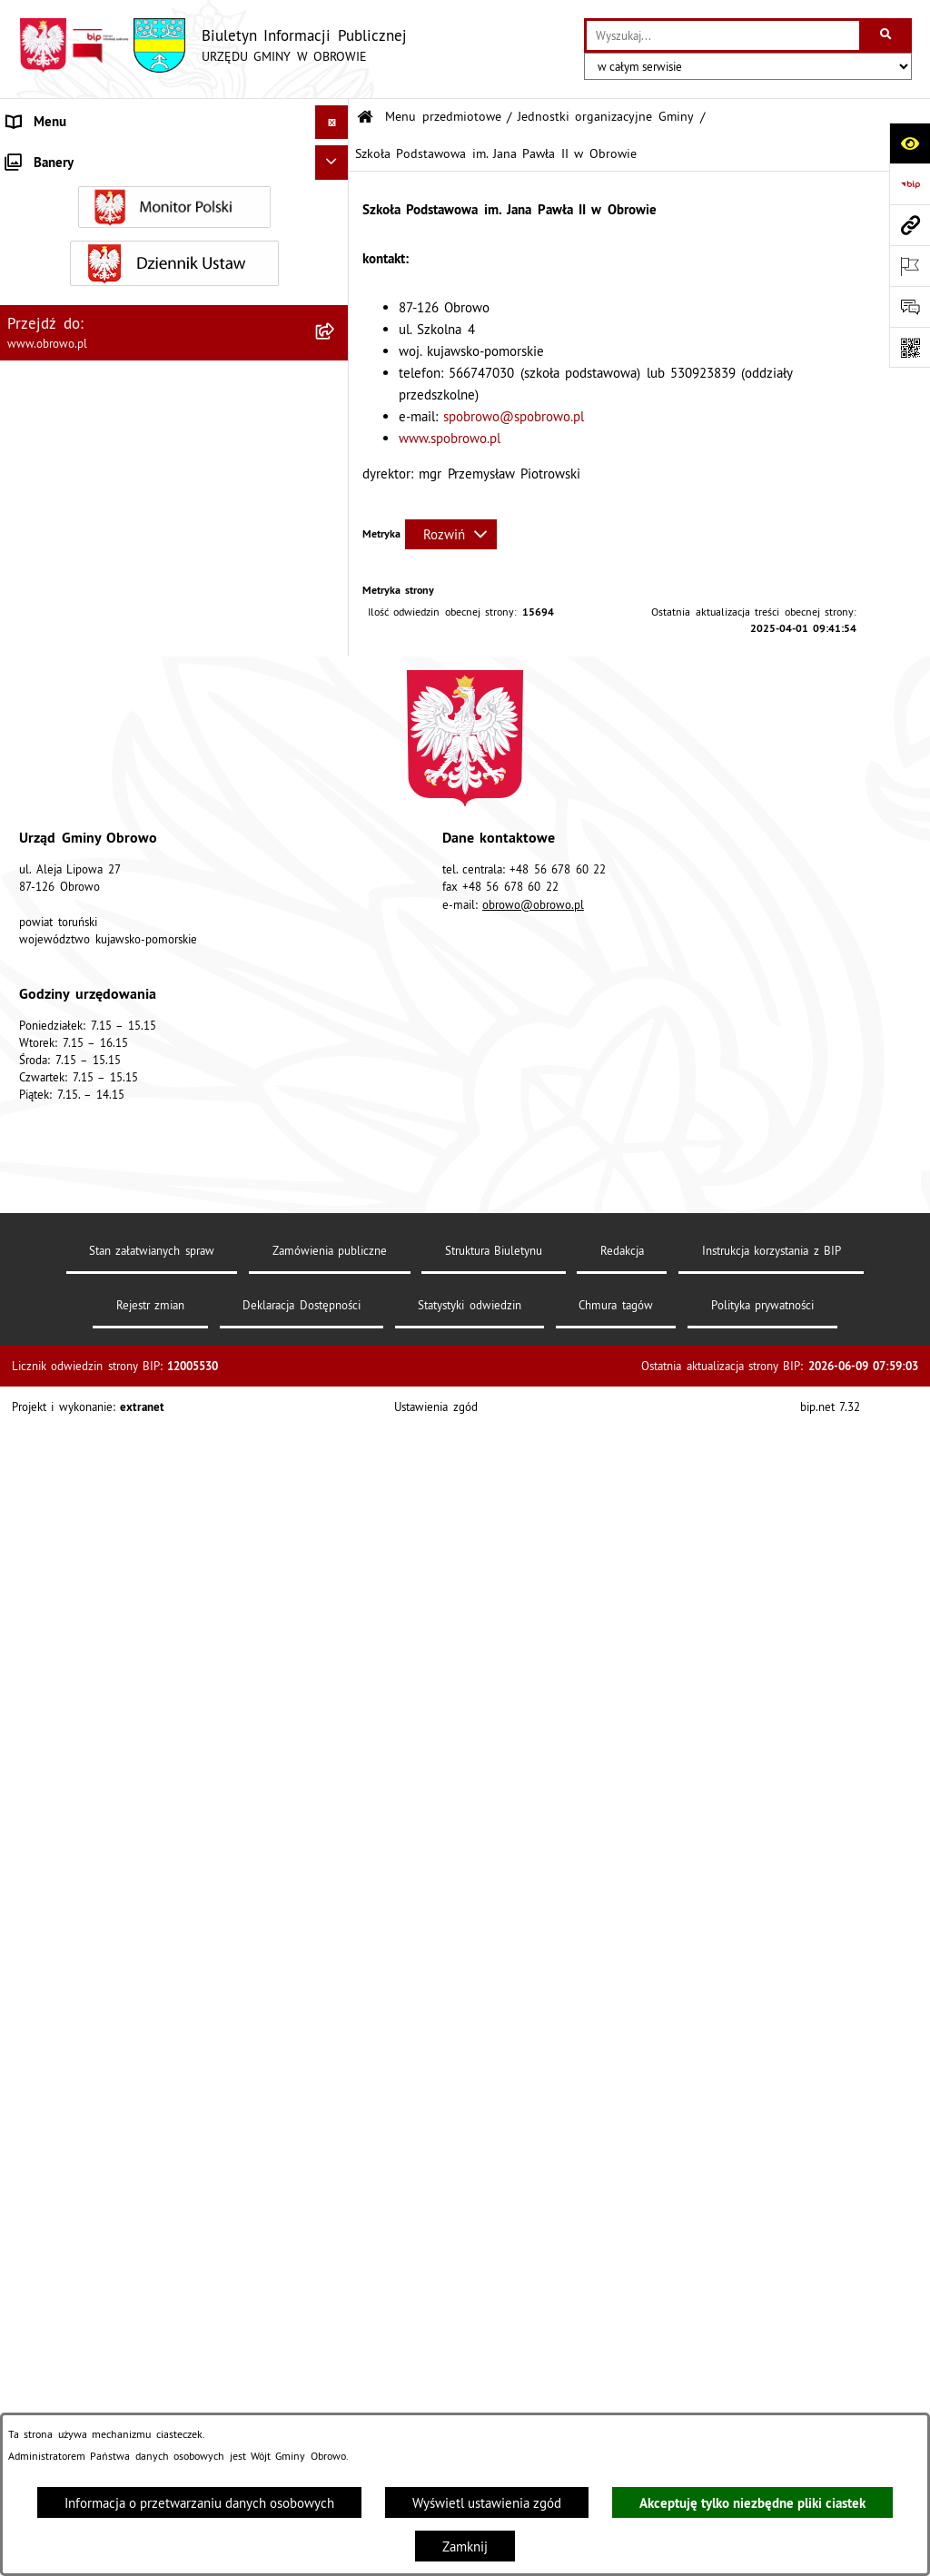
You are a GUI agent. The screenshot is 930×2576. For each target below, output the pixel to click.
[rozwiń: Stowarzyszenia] (335, 1842)
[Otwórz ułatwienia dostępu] (909, 143)
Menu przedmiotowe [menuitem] (68, 155)
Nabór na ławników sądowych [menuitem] (95, 2320)
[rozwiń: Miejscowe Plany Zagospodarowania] (335, 1592)
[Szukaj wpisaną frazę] (887, 35)
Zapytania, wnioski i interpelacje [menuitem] (102, 2150)
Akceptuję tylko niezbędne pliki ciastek (752, 2503)
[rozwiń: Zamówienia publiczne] (335, 1271)
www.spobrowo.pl (449, 438)
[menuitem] (174, 202)
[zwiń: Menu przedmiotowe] (335, 156)
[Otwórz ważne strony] (909, 265)
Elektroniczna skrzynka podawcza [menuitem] (105, 2184)
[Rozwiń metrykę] (451, 534)
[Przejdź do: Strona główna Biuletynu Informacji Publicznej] (365, 117)
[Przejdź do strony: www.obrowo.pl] (909, 224)
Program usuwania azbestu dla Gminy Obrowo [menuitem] (143, 2252)
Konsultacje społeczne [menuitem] (72, 2218)
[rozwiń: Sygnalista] (335, 2410)
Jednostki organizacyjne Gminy (606, 116)
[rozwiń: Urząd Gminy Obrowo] (335, 292)
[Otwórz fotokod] (909, 347)
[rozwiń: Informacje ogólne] (335, 201)
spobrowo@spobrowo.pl (513, 416)
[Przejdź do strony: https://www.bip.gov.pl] (909, 183)
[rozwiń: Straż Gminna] (335, 1180)
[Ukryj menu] (332, 122)
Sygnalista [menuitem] (36, 2409)
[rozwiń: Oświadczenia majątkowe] (335, 1408)
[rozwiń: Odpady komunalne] (335, 1888)
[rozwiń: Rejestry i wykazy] (335, 1933)
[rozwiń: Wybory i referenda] (335, 2287)
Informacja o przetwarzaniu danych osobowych (199, 2503)
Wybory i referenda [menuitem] (64, 2286)
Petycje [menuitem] (28, 2116)
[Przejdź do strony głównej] (212, 45)
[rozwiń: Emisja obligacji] (335, 1980)
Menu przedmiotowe (442, 116)
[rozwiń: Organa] (335, 247)
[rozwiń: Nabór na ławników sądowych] (335, 2321)
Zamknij (465, 2546)
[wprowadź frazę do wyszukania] (723, 35)
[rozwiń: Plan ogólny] (335, 1638)
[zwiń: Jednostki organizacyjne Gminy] (335, 476)
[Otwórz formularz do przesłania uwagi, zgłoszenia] (909, 306)
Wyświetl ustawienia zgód (486, 2503)
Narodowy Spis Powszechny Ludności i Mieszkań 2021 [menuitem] (151, 2365)
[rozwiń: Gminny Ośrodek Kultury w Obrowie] (335, 522)
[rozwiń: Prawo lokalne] (335, 339)
